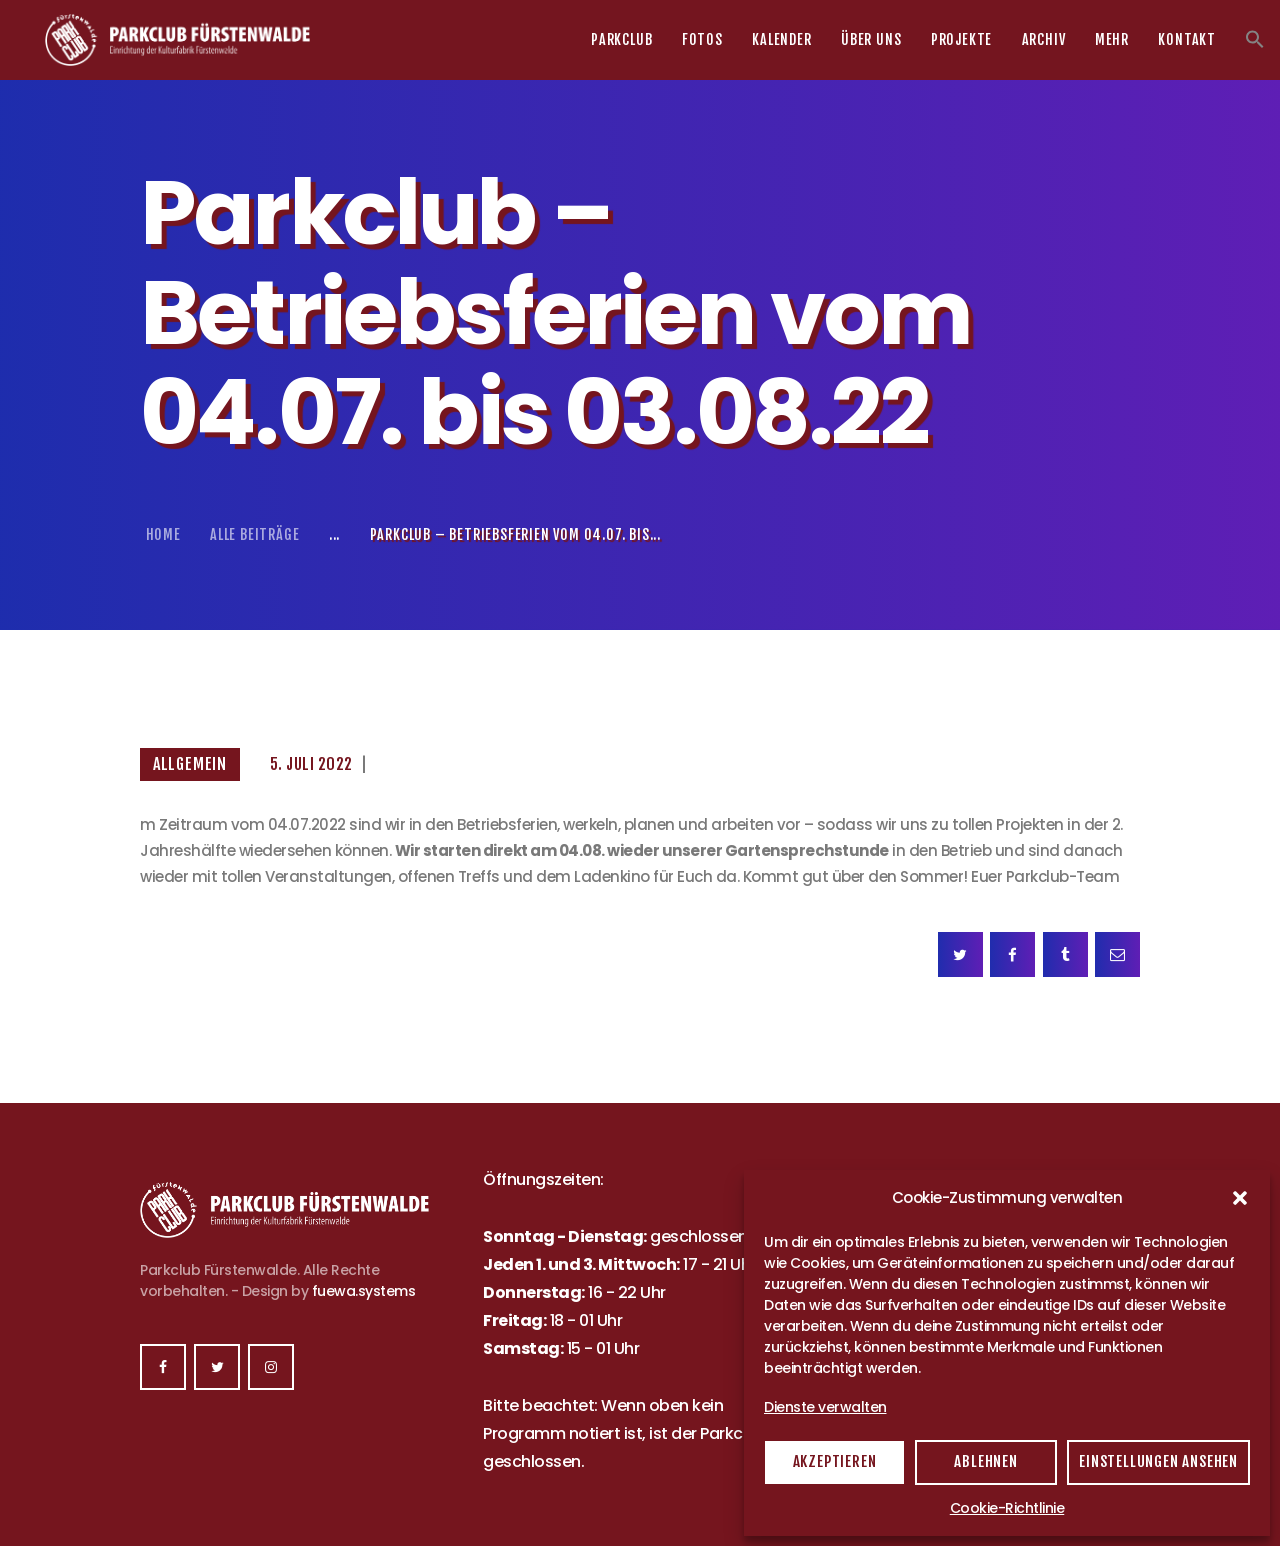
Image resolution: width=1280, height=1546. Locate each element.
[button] (1240, 1198)
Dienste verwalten (825, 1407)
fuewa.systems (364, 1291)
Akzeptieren (835, 1461)
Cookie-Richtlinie (1007, 1508)
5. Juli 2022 (311, 764)
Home (163, 534)
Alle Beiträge (254, 534)
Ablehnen (985, 1461)
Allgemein (190, 764)
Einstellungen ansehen (1158, 1461)
